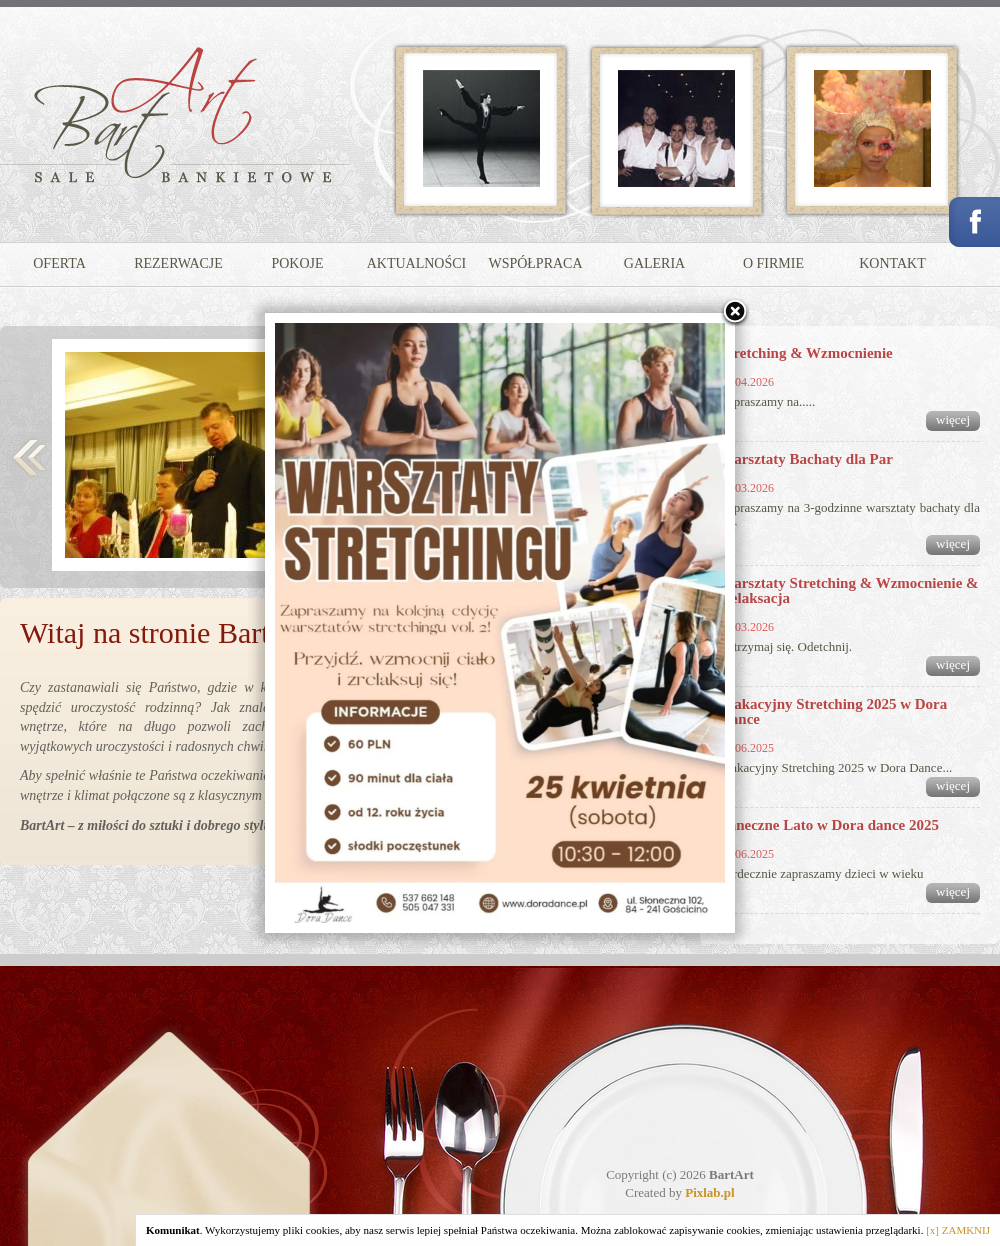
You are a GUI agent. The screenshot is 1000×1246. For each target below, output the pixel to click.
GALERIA (654, 263)
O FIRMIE (773, 263)
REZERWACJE (178, 263)
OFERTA (59, 263)
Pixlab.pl (710, 1192)
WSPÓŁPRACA (535, 263)
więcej (953, 419)
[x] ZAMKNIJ (958, 1230)
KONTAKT (892, 263)
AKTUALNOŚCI (417, 263)
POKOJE (297, 263)
